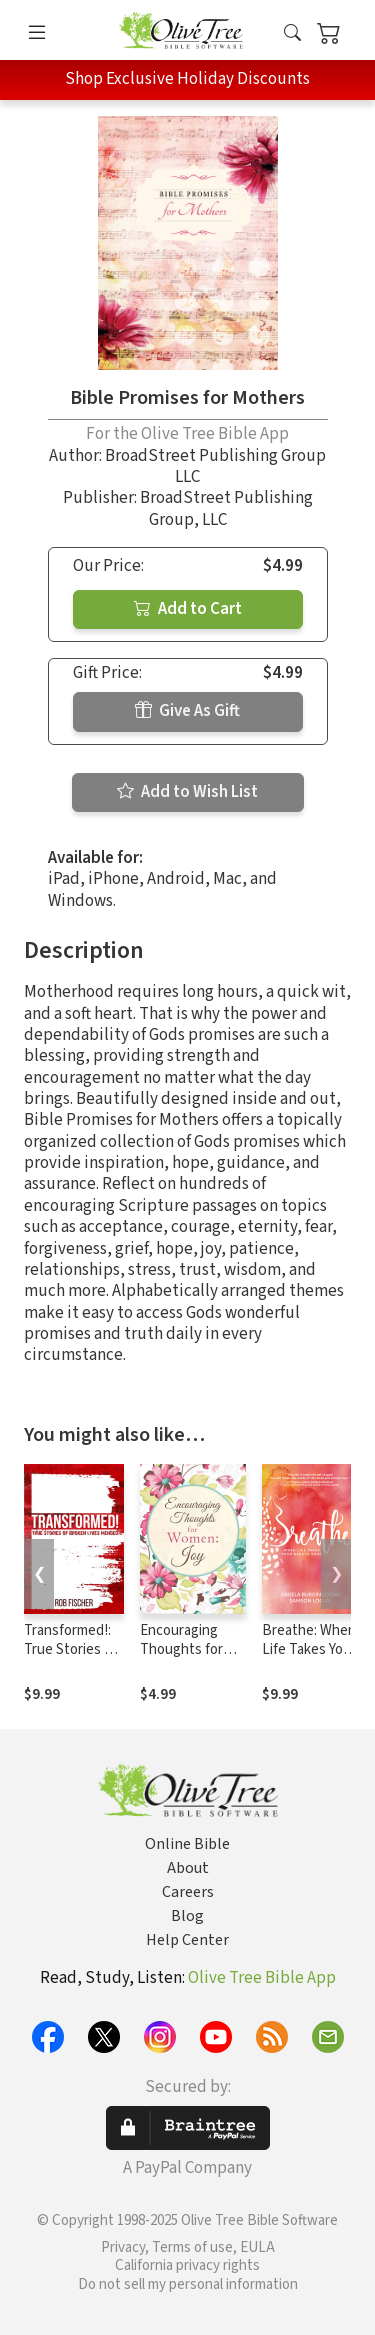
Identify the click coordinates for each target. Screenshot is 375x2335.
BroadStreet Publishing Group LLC (215, 466)
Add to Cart (188, 609)
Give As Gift (187, 711)
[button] (292, 33)
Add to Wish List (187, 792)
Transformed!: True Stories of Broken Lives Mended (70, 1659)
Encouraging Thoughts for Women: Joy (181, 1649)
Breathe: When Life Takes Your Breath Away (309, 1649)
